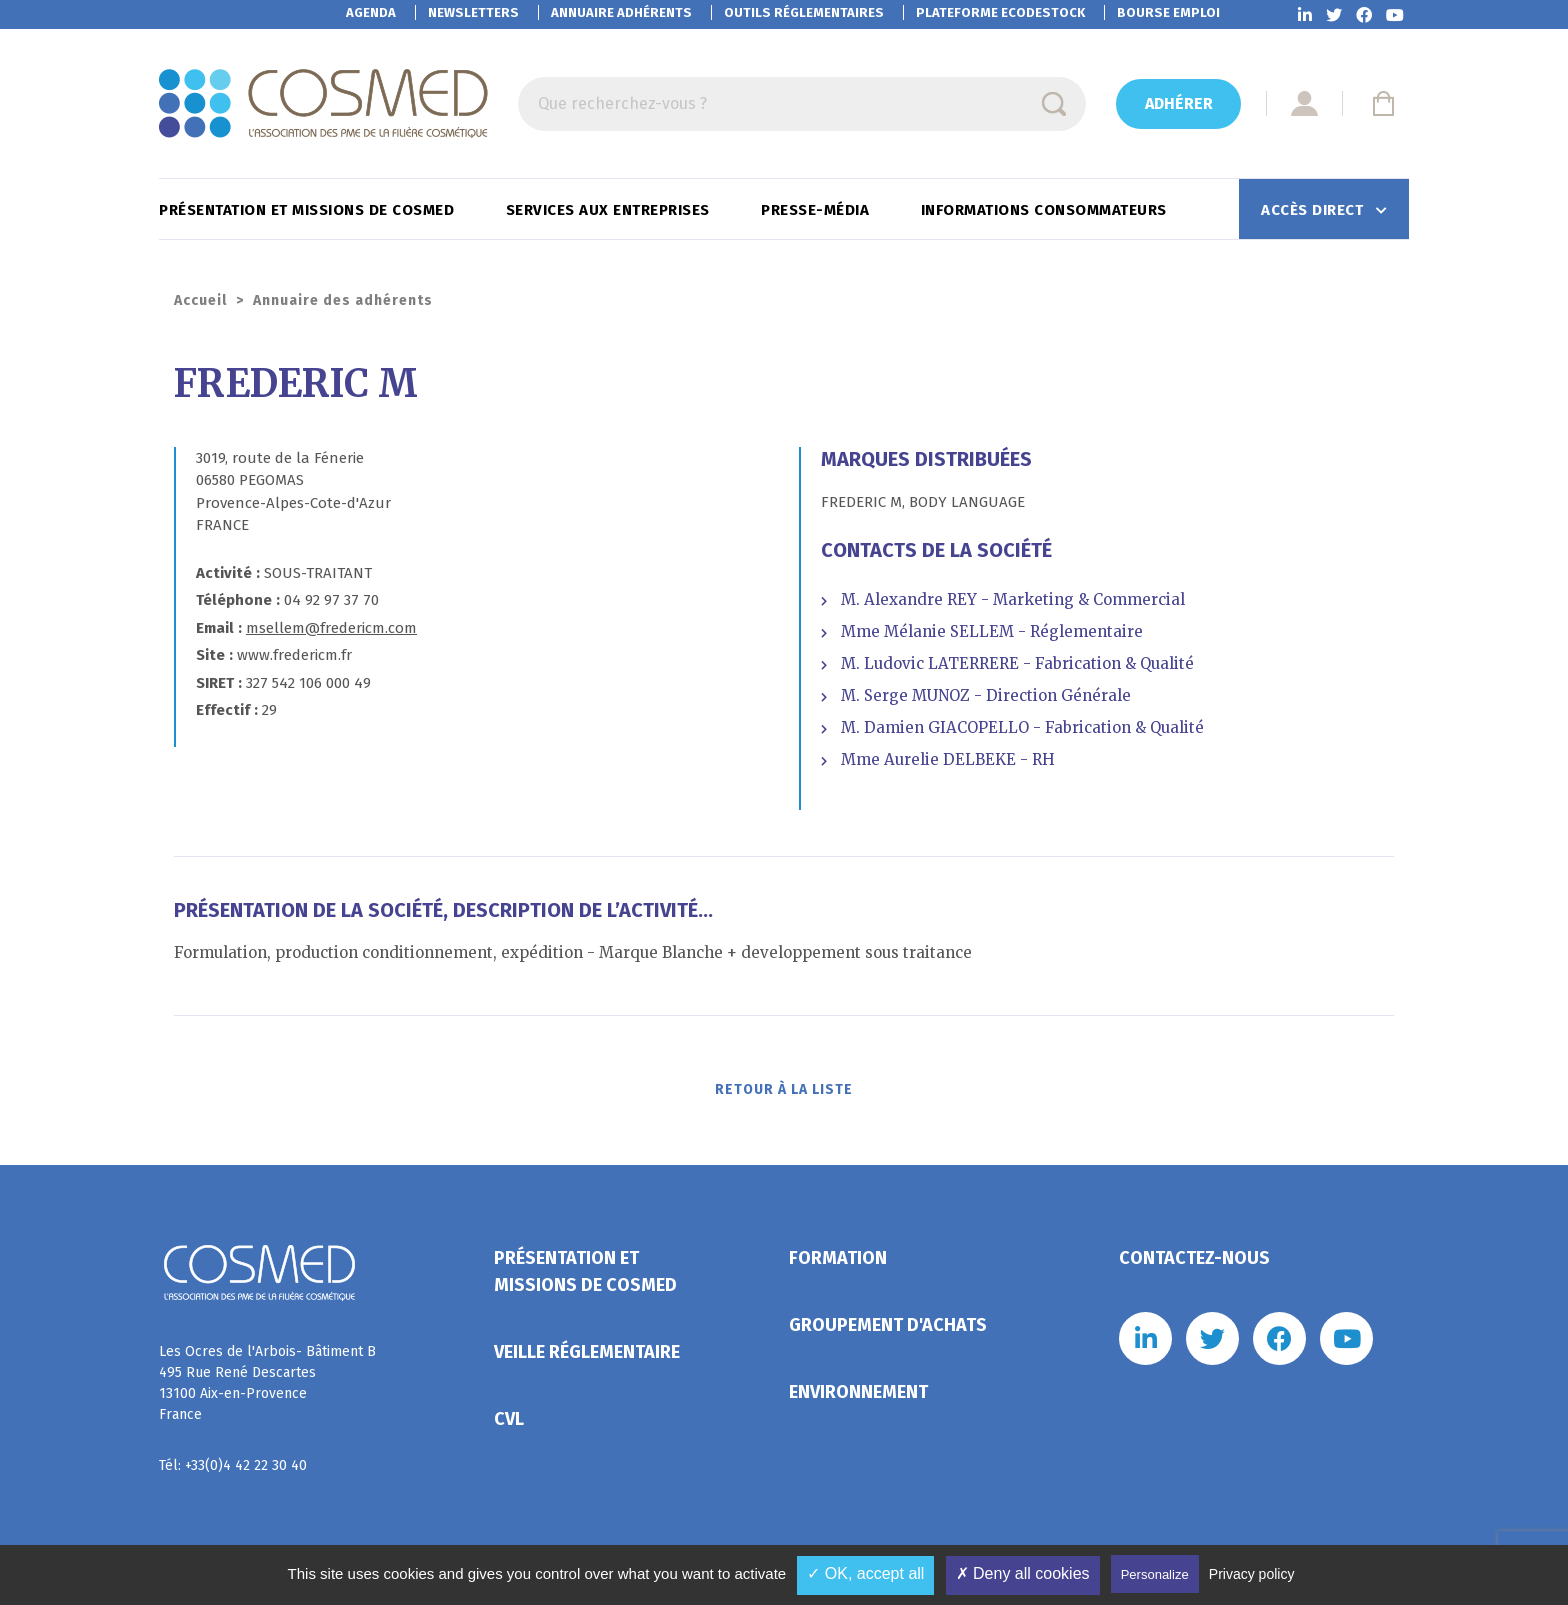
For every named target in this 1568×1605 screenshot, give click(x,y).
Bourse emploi (1168, 12)
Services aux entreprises (610, 210)
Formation (838, 1264)
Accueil (200, 300)
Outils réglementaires (804, 12)
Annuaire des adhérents (343, 300)
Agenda (371, 12)
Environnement (858, 1398)
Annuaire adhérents (621, 12)
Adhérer (1179, 103)
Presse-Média (817, 210)
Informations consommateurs (1046, 210)
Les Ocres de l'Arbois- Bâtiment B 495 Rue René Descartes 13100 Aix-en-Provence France (267, 1389)
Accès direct (1314, 210)
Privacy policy (1252, 1574)
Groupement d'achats (888, 1331)
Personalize (1155, 1574)
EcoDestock (1000, 12)
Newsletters (473, 12)
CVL (509, 1425)
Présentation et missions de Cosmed (309, 210)
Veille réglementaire (587, 1358)
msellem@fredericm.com (331, 628)
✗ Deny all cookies (1023, 1573)
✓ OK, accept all (865, 1573)
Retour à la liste (784, 1093)
